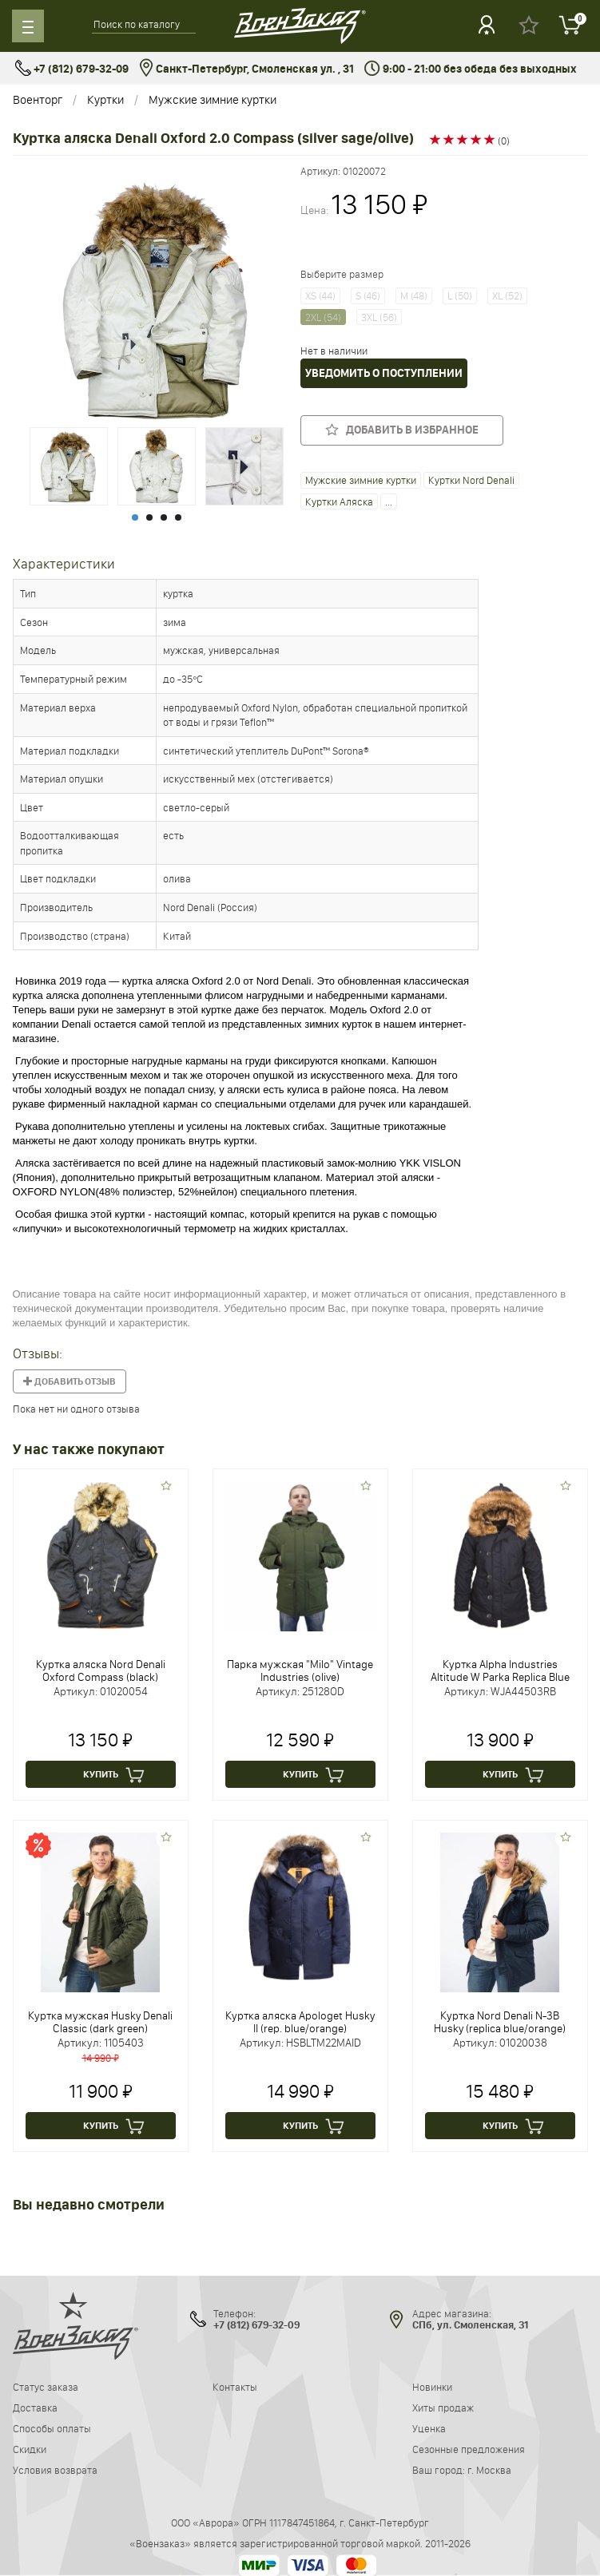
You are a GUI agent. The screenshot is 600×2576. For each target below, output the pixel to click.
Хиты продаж (443, 2407)
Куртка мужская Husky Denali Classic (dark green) (100, 2021)
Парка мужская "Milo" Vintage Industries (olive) (300, 1670)
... (388, 501)
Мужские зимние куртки (212, 99)
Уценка (429, 2428)
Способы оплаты (52, 2428)
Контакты (235, 2386)
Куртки (105, 99)
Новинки (432, 2386)
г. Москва (489, 2469)
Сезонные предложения (468, 2449)
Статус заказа (45, 2386)
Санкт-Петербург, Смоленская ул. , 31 (246, 69)
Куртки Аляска (339, 501)
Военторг (37, 99)
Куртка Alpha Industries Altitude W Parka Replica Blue (500, 1670)
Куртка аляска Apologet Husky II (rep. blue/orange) (300, 2021)
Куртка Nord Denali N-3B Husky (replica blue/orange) (500, 2021)
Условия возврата (55, 2469)
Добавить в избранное (402, 430)
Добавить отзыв (69, 1381)
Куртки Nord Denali (471, 480)
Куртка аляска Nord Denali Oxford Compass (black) (100, 1670)
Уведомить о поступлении (384, 373)
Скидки (29, 2449)
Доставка (35, 2407)
